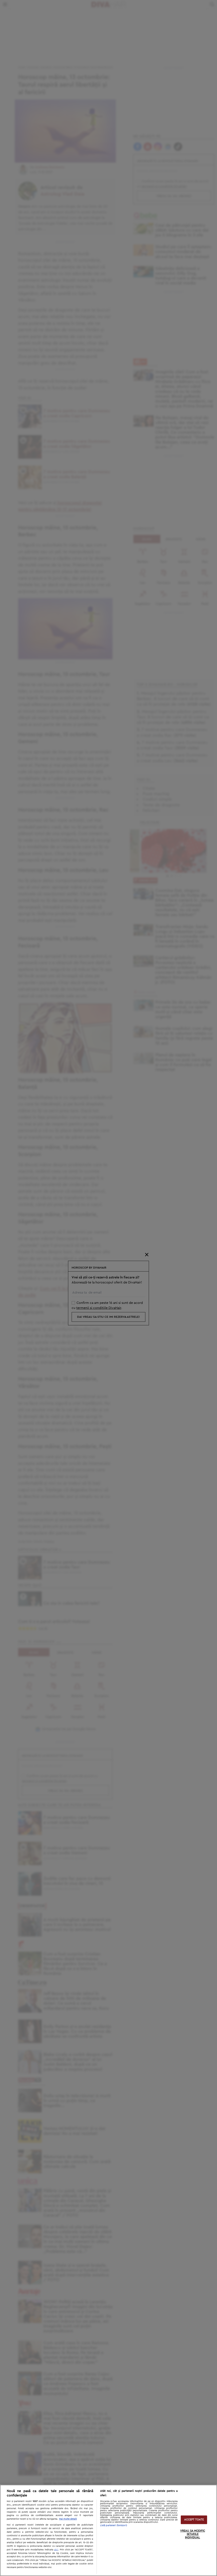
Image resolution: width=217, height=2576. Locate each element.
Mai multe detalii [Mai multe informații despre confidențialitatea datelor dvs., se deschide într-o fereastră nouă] (68, 2519)
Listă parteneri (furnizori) (113, 2525)
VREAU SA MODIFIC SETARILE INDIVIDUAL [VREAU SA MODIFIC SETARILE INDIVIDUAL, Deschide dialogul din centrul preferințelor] (192, 2534)
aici (56, 2549)
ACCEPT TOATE (194, 2519)
